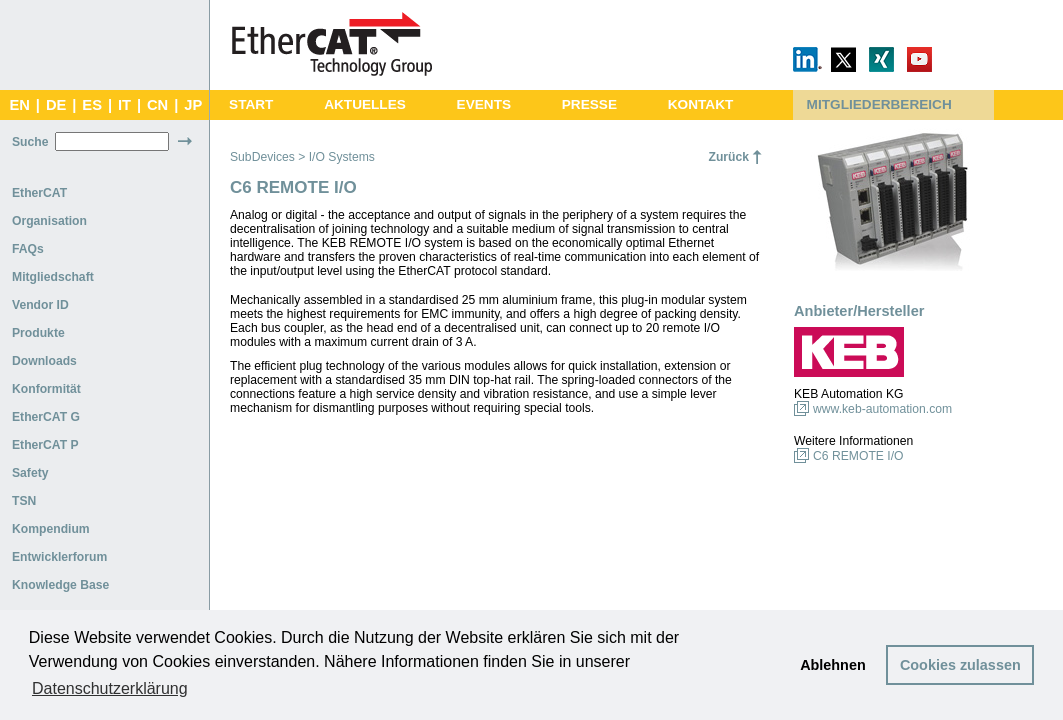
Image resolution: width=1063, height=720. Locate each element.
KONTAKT (701, 104)
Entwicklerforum (59, 557)
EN (19, 105)
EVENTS (484, 104)
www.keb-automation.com (882, 409)
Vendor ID (40, 305)
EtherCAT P (45, 445)
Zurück (728, 157)
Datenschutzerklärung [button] (110, 688)
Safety (30, 473)
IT (124, 105)
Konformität (46, 389)
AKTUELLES (365, 104)
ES (92, 105)
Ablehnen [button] (833, 665)
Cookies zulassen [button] (960, 665)
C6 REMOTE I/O (858, 456)
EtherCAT (39, 193)
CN (157, 105)
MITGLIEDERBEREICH (879, 104)
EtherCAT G (46, 417)
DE (56, 105)
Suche (30, 142)
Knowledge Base (60, 585)
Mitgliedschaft (53, 277)
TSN (24, 501)
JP (193, 105)
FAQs (28, 249)
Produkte (38, 333)
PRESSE (589, 104)
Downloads (44, 361)
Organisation (49, 221)
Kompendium (51, 529)
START (251, 104)
